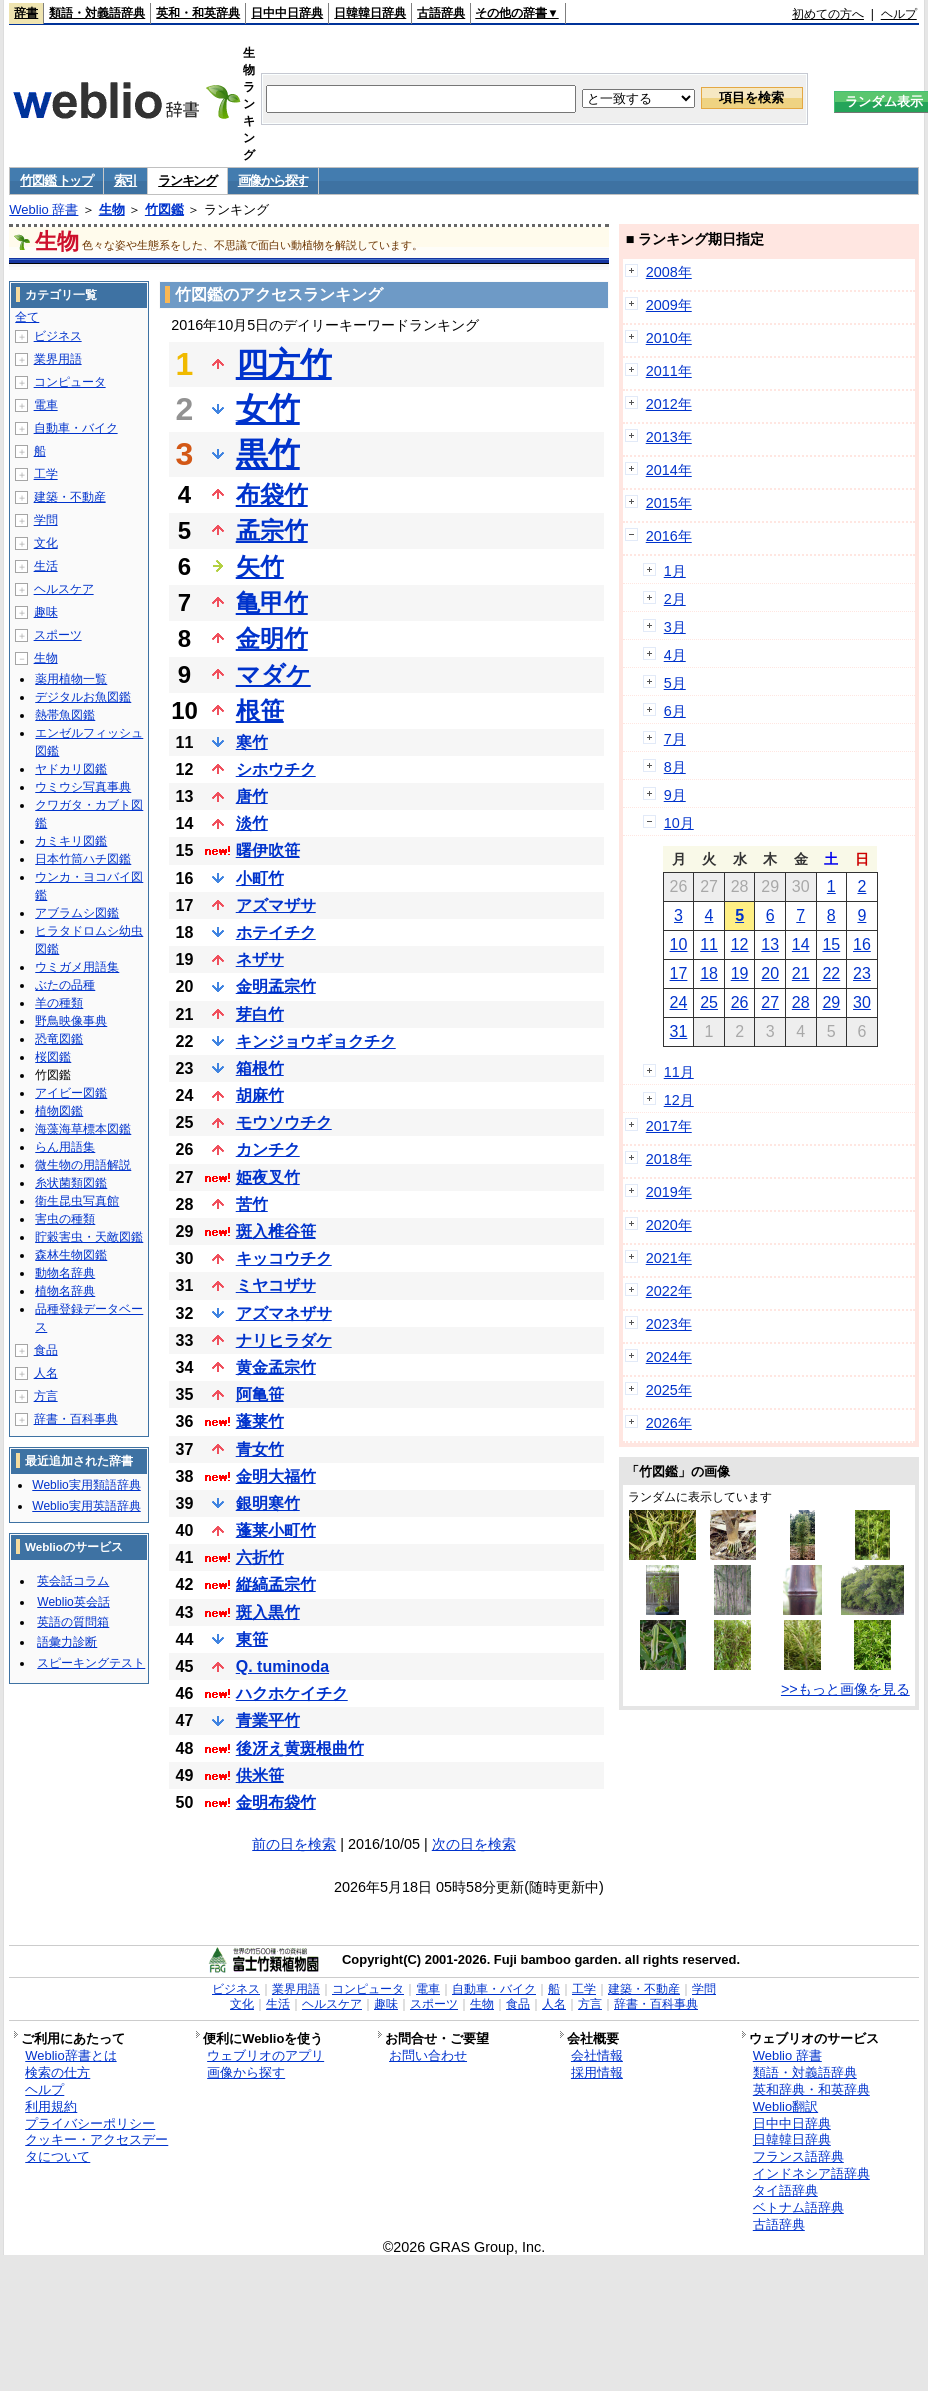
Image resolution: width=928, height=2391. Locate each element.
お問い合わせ (428, 2055)
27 (770, 1002)
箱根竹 (260, 1068)
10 (679, 944)
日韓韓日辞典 (370, 13)
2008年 (669, 272)
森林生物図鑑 (71, 1255)
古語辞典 (441, 13)
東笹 (252, 1639)
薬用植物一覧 (71, 679)
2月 (675, 599)
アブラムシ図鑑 (77, 913)
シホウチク (276, 769)
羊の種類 (59, 1003)
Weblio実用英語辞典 (86, 1506)
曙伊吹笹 (268, 850)
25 (709, 1002)
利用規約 (51, 2106)
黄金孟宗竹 (276, 1367)
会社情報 (597, 2055)
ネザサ (260, 959)
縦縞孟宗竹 (276, 1584)
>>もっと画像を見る (845, 1689)
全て (27, 317)
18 (709, 973)
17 (679, 973)
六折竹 (260, 1557)
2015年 (669, 503)
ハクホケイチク (292, 1693)
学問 (46, 520)
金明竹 (272, 638)
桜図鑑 (53, 1057)
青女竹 (260, 1449)
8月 (675, 767)
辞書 (26, 13)
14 (801, 944)
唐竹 (252, 796)
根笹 (260, 710)
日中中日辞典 (287, 13)
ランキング (187, 180)
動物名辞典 (65, 1273)
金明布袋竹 (276, 1802)
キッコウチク (284, 1258)
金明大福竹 (276, 1476)
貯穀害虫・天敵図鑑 (89, 1237)
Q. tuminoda (282, 1666)
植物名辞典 (65, 1291)
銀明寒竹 (268, 1503)
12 (740, 944)
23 (862, 973)
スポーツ (58, 635)
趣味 (46, 612)
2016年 (669, 536)
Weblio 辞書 (43, 209)
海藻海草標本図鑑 (83, 1129)
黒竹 (268, 454)
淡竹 (252, 823)
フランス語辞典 (798, 2156)
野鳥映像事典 (71, 1021)
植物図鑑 (59, 1111)
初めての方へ (828, 14)
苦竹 (252, 1204)
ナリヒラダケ (284, 1340)
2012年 (669, 404)
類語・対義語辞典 (97, 13)
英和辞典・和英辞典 (811, 2089)
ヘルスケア (64, 589)
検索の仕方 (57, 2072)
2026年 (669, 1423)
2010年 (669, 338)
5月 (675, 683)
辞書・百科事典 (76, 1419)
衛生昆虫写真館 (77, 1201)
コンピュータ (70, 382)
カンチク (268, 1149)
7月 (675, 739)
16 (862, 944)
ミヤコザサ (276, 1285)
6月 (675, 711)
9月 (675, 795)
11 (709, 944)
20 (770, 973)
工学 (46, 474)
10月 (679, 823)
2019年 (669, 1192)
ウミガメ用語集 (77, 967)
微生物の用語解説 (83, 1165)
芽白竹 (260, 1014)
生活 (46, 566)
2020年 (669, 1225)
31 (679, 1031)
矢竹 (260, 566)
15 (831, 944)
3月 (675, 627)
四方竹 (284, 364)
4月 (675, 655)
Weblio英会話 (73, 1602)
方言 (46, 1396)
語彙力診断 (67, 1642)
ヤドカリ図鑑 (71, 769)
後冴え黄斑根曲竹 (300, 1748)
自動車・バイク (76, 428)
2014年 (669, 470)
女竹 (268, 409)
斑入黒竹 (268, 1612)
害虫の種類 (65, 1219)
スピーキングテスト (91, 1663)
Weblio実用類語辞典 (86, 1485)
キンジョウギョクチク (316, 1041)
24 (679, 1002)
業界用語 (58, 359)
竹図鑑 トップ (56, 180)
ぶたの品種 (65, 985)
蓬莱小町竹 (276, 1530)
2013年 (669, 437)
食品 (46, 1350)
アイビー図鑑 (71, 1093)
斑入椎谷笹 (276, 1231)
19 (740, 973)
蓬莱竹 (260, 1421)
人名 (46, 1373)
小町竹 (260, 878)
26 (740, 1002)
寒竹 (252, 742)
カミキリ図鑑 (71, 841)
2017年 (669, 1126)
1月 (675, 571)
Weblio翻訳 (785, 2106)
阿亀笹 (260, 1394)
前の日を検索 (294, 1844)
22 (831, 973)
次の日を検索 (474, 1844)
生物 (112, 209)
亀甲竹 (272, 602)
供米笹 (260, 1775)
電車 (46, 405)
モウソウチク (284, 1122)
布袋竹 (272, 494)
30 (862, 1002)
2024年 (669, 1357)
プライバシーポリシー (90, 2123)
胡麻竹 (260, 1095)
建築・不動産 (70, 497)
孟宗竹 (272, 530)
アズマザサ (276, 905)
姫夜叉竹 (268, 1177)
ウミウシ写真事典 (83, 787)
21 (801, 973)
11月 (679, 1072)
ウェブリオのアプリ (265, 2055)
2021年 (669, 1258)
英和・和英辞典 (198, 13)
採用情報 (597, 2072)
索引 (125, 180)
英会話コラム (73, 1581)
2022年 (669, 1291)
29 (831, 1002)
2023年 (669, 1324)
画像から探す (273, 180)
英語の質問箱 (73, 1622)
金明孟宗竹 (276, 986)
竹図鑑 (164, 209)
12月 (679, 1100)
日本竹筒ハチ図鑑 (83, 859)
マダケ (273, 674)
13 (770, 944)
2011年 (669, 371)
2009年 (669, 305)
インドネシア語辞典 (811, 2173)
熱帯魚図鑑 (65, 715)
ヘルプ (899, 14)
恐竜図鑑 (59, 1039)
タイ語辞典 (785, 2190)
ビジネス (58, 336)
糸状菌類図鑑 (71, 1183)
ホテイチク (276, 932)
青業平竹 (268, 1720)
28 (801, 1002)
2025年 (669, 1390)
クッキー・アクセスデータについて (96, 2148)
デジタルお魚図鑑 (83, 697)
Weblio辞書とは (70, 2055)
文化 (46, 543)
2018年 (669, 1159)
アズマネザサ (284, 1313)
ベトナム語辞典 (798, 2207)
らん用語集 (65, 1147)
